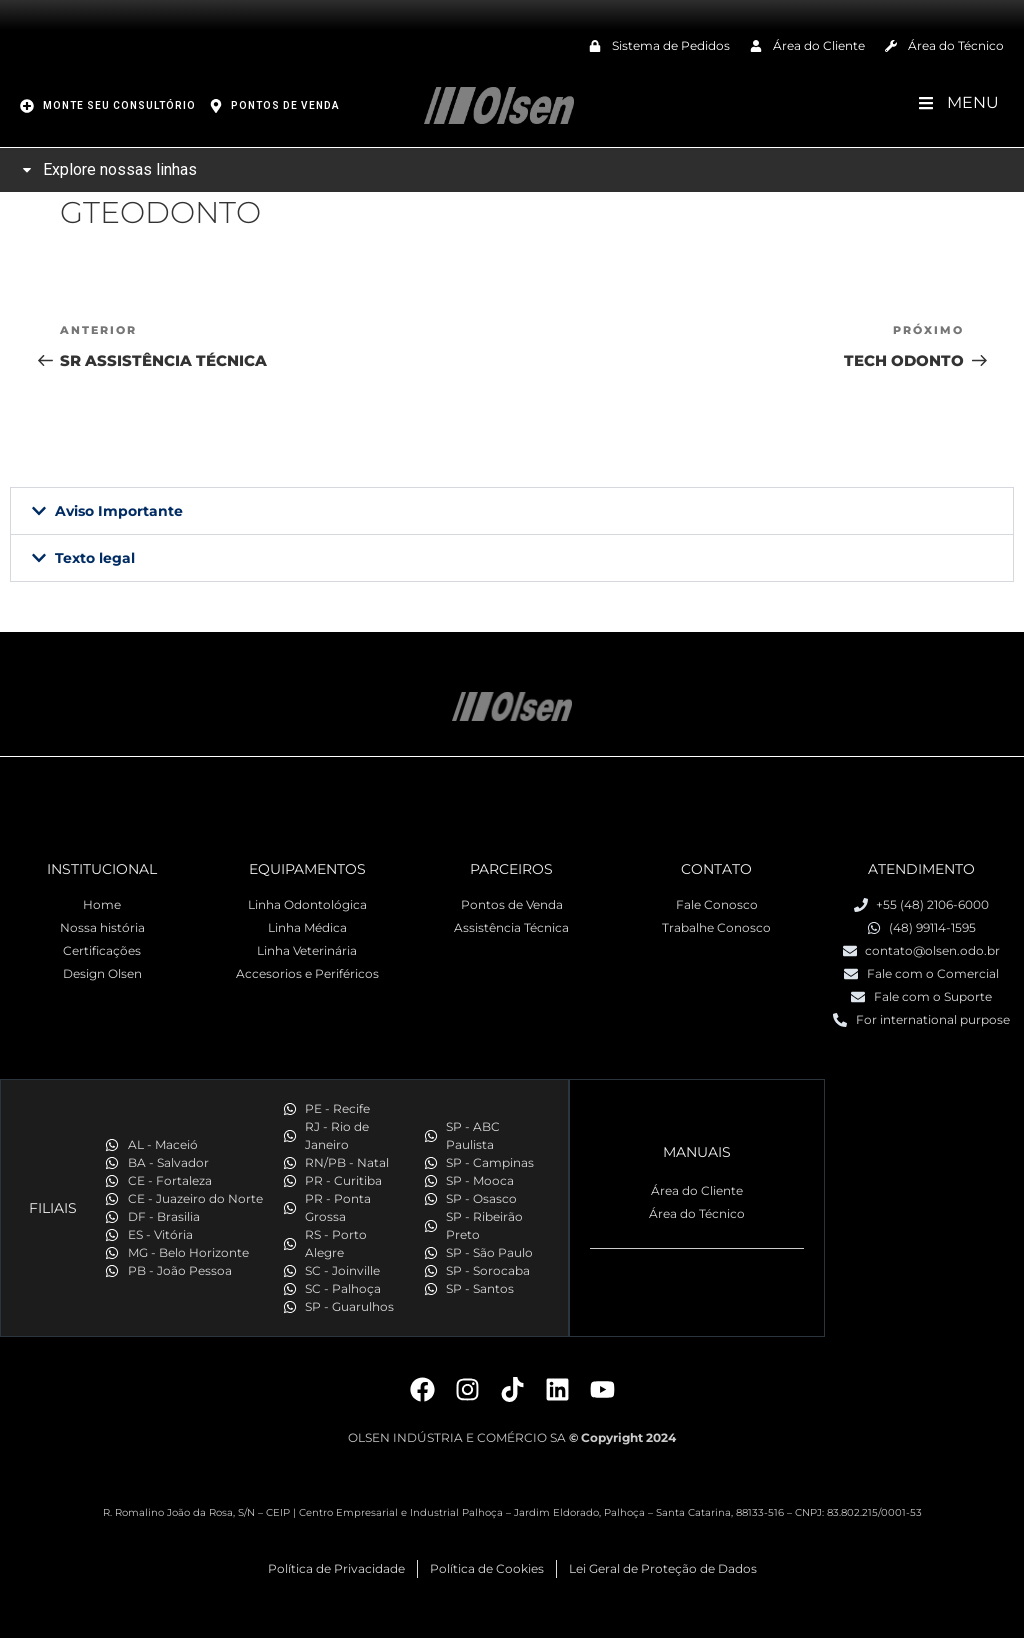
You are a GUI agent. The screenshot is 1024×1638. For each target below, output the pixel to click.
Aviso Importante (119, 511)
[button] (512, 511)
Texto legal (95, 558)
